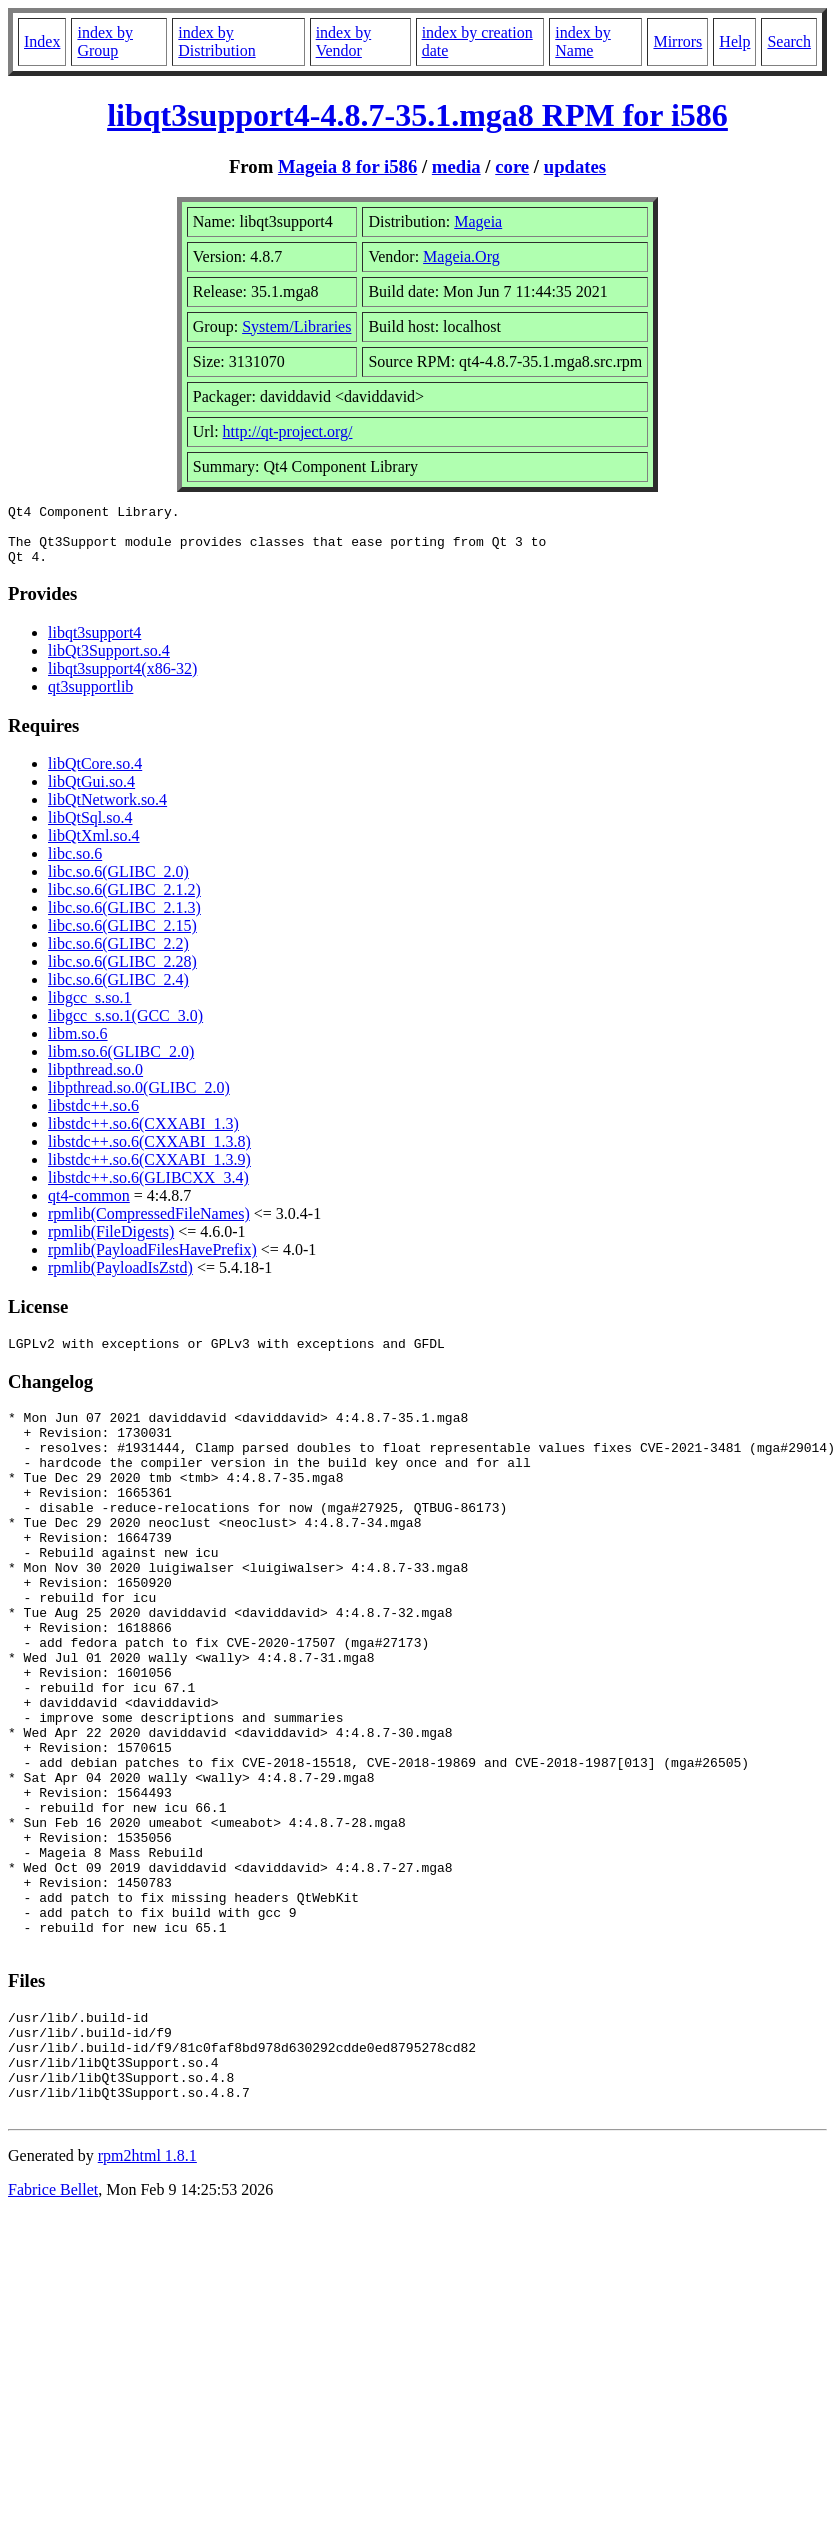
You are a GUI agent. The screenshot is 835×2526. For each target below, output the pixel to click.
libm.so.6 (78, 1045)
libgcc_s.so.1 (90, 1009)
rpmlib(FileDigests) (111, 1243)
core (512, 166)
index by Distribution (216, 41)
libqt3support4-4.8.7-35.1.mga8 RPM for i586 (417, 115)
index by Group (105, 41)
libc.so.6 (75, 865)
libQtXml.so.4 (94, 847)
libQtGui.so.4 (91, 793)
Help (734, 41)
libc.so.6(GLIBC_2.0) (118, 883)
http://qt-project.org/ (288, 431)
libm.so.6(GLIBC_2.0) (121, 1063)
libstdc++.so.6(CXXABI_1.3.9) (149, 1171)
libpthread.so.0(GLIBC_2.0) (139, 1099)
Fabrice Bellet (53, 2333)
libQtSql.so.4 (90, 829)
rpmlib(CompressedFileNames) (149, 1225)
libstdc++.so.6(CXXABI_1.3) (143, 1135)
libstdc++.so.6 (93, 1117)
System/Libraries (296, 326)
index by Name (583, 41)
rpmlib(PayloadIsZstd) (120, 1279)
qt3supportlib (90, 698)
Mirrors (677, 41)
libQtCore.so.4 (95, 775)
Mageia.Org (461, 256)
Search (789, 41)
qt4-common (89, 1207)
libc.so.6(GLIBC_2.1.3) (124, 919)
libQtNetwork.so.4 (107, 811)
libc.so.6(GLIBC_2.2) (118, 955)
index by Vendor (344, 41)
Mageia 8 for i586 (347, 166)
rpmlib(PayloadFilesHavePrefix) (152, 1261)
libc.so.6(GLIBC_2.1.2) (124, 901)
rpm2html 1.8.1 (147, 2299)
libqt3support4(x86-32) (122, 680)
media (456, 166)
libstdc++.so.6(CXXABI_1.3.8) (149, 1153)
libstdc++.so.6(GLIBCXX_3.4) (148, 1189)
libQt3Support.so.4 (109, 662)
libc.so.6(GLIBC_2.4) (118, 991)
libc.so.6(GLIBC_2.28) (122, 973)
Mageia (478, 221)
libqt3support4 (94, 644)
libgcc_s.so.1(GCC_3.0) (125, 1027)
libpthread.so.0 (95, 1081)
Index (42, 41)
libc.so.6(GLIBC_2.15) (122, 937)
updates (575, 166)
